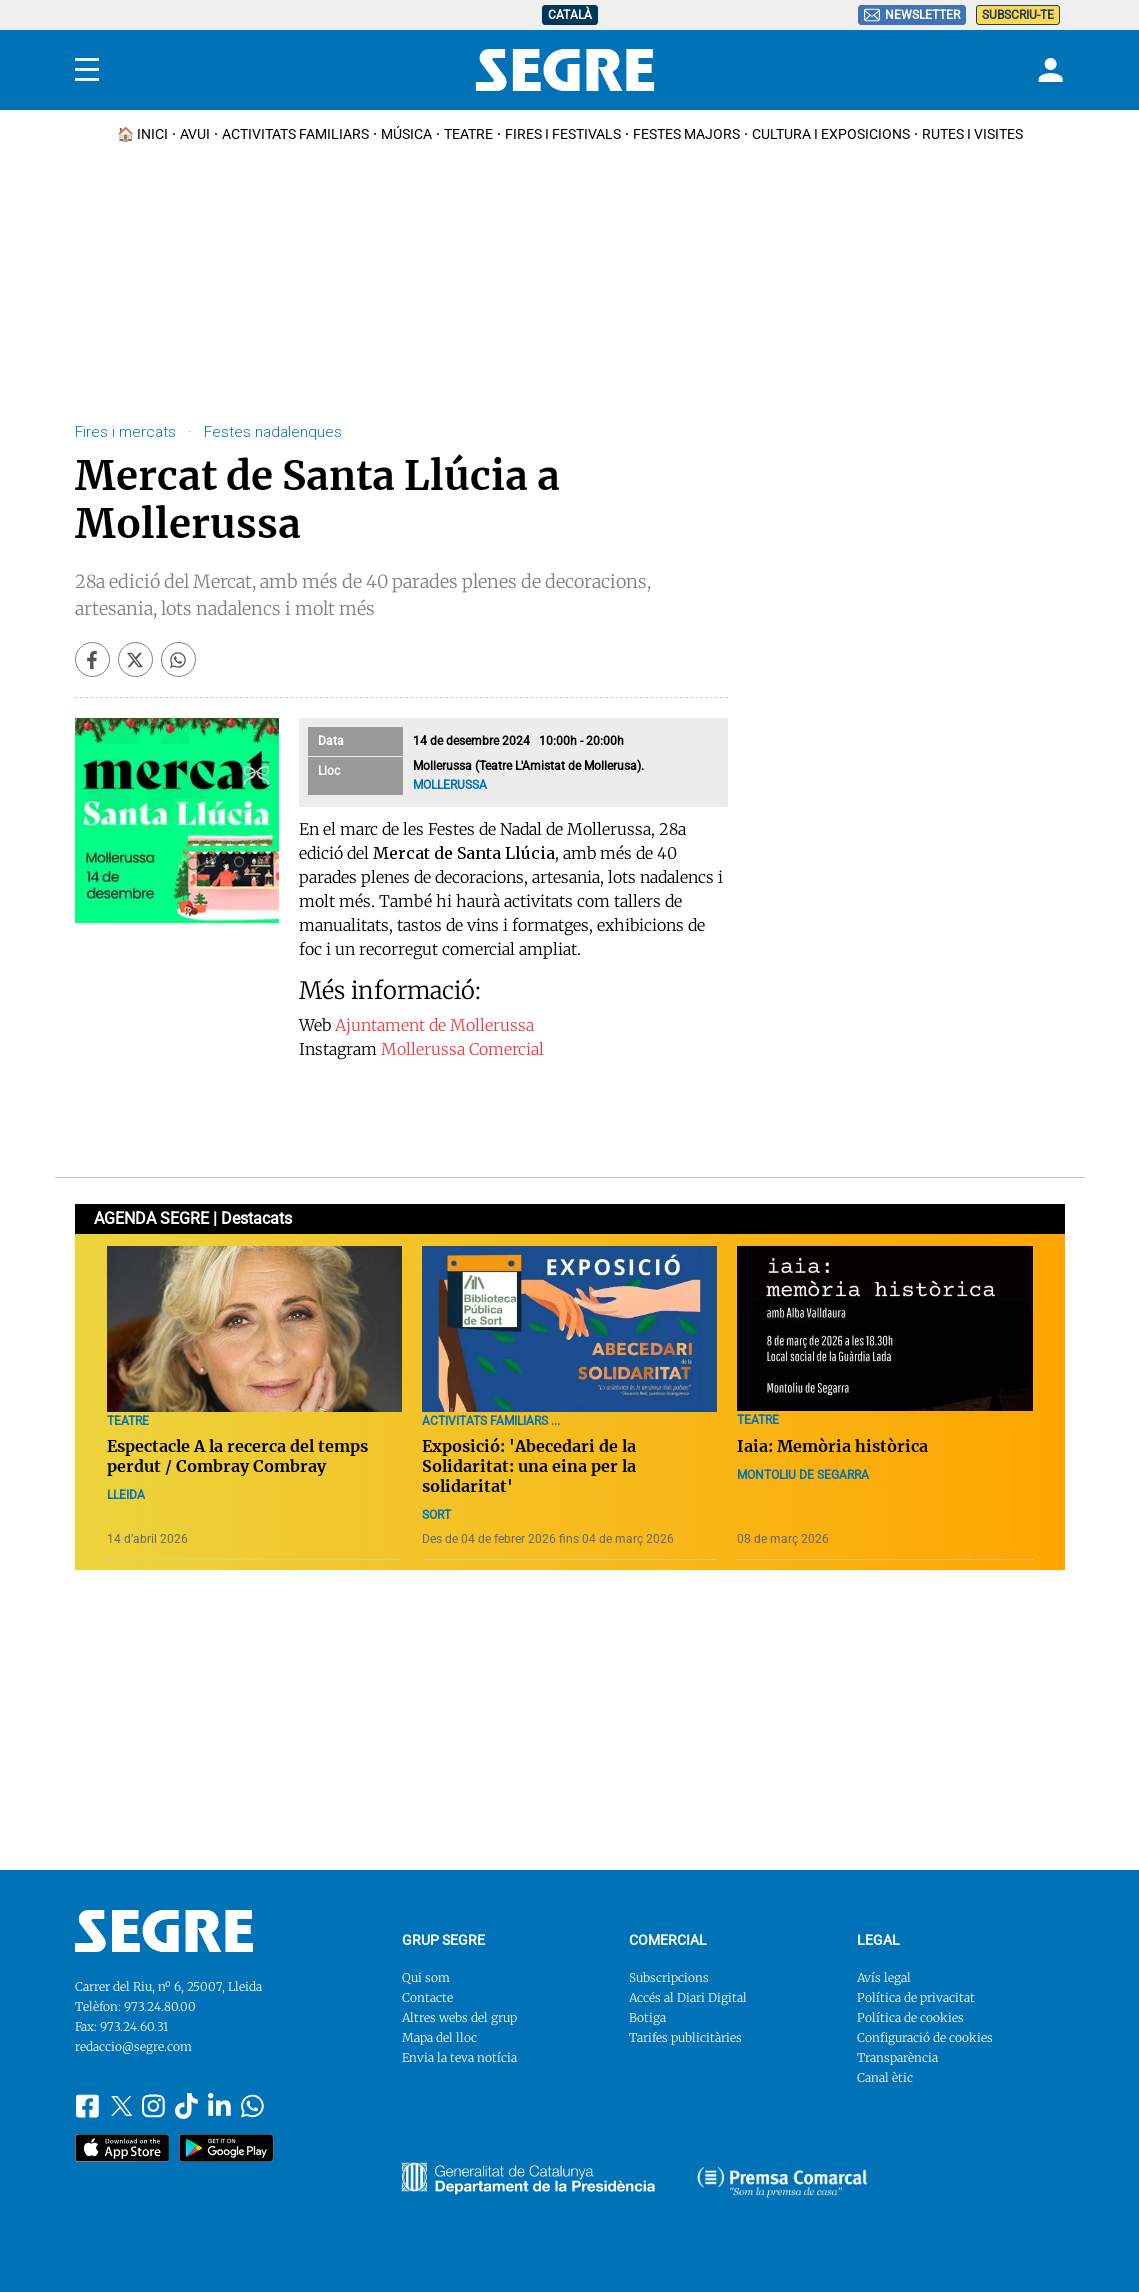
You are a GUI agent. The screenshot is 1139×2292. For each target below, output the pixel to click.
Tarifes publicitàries (685, 2037)
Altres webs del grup (459, 2017)
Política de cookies (910, 2017)
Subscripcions (669, 1977)
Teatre (468, 134)
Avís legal (884, 1977)
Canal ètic (885, 2077)
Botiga (647, 2017)
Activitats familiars (295, 134)
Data (331, 741)
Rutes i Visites (972, 134)
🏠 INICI (142, 134)
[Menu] (87, 70)
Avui (195, 134)
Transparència (897, 2057)
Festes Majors (686, 134)
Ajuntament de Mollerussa (434, 1025)
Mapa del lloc (439, 2037)
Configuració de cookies (925, 2037)
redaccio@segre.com (133, 2046)
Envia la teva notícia (459, 2057)
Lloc (329, 771)
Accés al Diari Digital (688, 1997)
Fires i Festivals (563, 134)
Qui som (426, 1977)
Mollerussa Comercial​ (462, 1049)
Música (406, 134)
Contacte (427, 1997)
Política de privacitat (916, 1997)
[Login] (1048, 70)
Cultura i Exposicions (831, 134)
